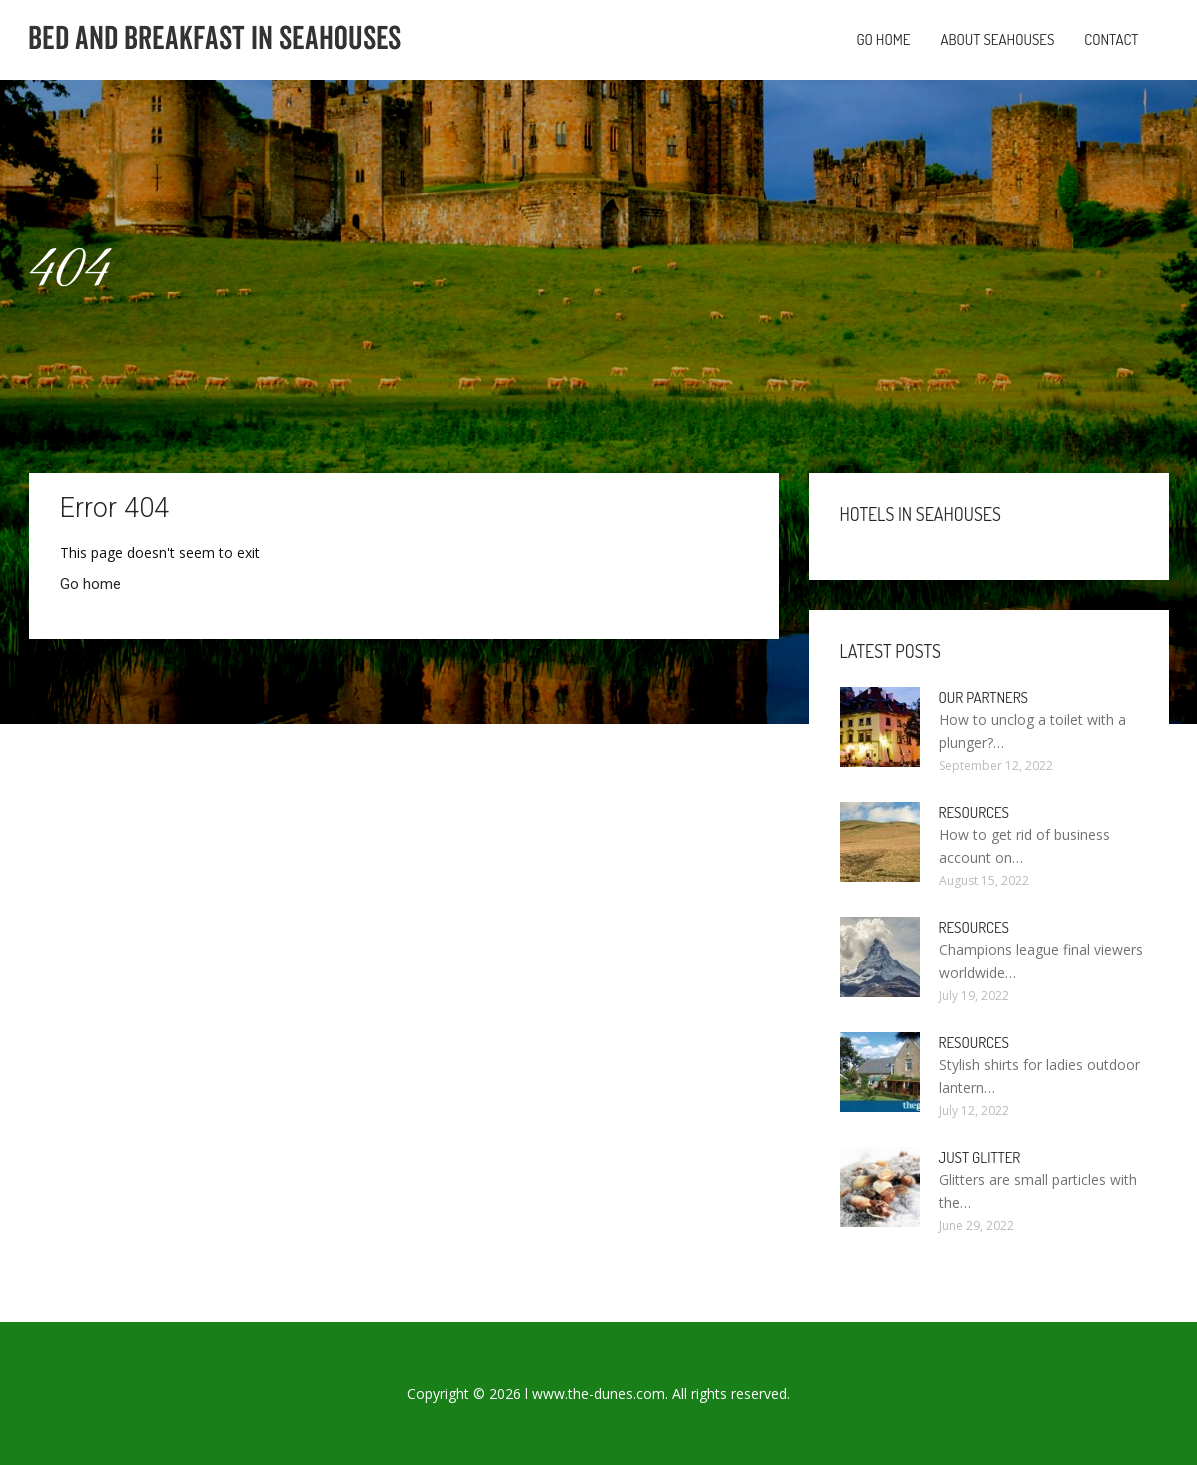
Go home (883, 39)
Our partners (983, 697)
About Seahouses (997, 39)
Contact (1111, 39)
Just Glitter (980, 1157)
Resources (974, 812)
